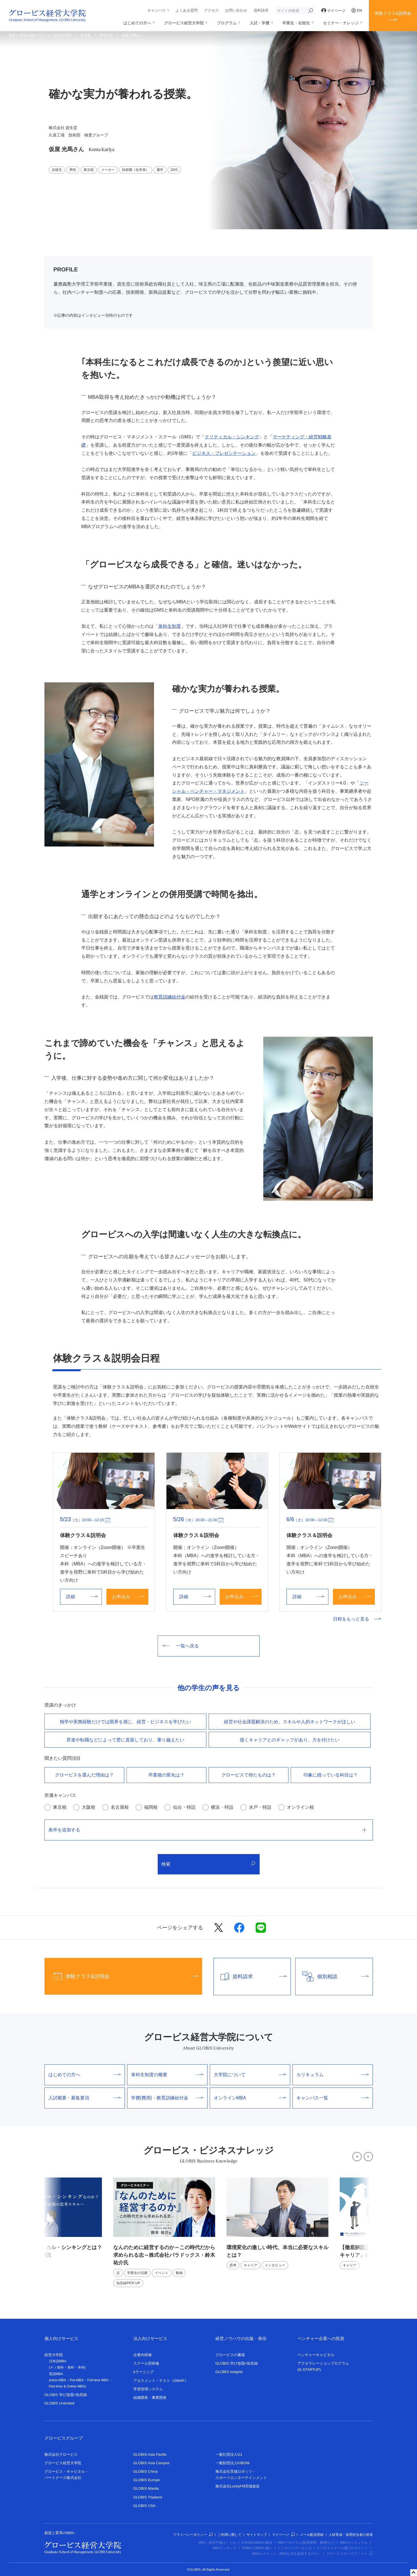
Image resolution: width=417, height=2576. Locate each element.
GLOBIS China (145, 2471)
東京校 (85, 35)
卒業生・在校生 (296, 23)
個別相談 (332, 1976)
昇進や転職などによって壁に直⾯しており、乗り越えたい (125, 1739)
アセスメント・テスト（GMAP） (160, 2380)
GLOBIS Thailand (147, 2497)
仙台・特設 (184, 1807)
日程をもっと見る (357, 1619)
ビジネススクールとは (295, 2548)
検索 (208, 1864)
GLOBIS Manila (146, 2488)
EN (356, 10)
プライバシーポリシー (193, 2535)
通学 (160, 170)
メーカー (108, 170)
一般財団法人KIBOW (232, 2463)
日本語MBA (58, 2361)
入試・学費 (260, 23)
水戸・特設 (260, 1807)
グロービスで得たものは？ (248, 1775)
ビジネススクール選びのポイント (342, 2548)
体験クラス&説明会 (393, 13)
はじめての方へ (137, 23)
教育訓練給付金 (169, 997)
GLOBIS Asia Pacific (150, 2454)
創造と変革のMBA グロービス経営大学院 (40, 35)
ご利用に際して (229, 2535)
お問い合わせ (236, 10)
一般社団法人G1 (228, 2454)
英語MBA (56, 2374)
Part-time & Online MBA (67, 2386)
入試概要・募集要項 (84, 2097)
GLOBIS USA (144, 2506)
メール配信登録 (312, 2535)
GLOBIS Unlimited (59, 2403)
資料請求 (261, 10)
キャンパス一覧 (332, 2097)
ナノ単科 (57, 2367)
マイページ (333, 10)
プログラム (227, 23)
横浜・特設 (222, 1807)
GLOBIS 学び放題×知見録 (65, 2395)
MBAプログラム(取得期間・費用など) (306, 2543)
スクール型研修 (146, 2363)
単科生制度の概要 (167, 2074)
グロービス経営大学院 (184, 23)
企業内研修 (142, 2355)
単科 (70, 2367)
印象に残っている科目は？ (330, 1775)
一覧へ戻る (180, 1645)
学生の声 (106, 35)
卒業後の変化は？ (166, 1775)
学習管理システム (148, 2389)
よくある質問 (187, 10)
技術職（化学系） (135, 170)
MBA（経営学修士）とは (217, 2543)
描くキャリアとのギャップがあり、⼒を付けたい (289, 1739)
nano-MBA (58, 2380)
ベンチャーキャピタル (316, 2355)
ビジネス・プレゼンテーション (224, 453)
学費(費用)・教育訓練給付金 (167, 2097)
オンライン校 (300, 1807)
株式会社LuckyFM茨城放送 (237, 2486)
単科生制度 (169, 626)
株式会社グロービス (61, 2454)
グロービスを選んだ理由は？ (84, 1775)
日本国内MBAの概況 (256, 2543)
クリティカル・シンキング (232, 436)
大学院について (250, 2074)
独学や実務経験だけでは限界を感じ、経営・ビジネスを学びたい (125, 1721)
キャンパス (156, 10)
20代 (174, 170)
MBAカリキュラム (353, 2543)
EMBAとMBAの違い (257, 2548)
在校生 (57, 170)
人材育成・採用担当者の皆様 (351, 2535)
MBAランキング (224, 2548)
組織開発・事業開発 (149, 2397)
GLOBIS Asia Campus (151, 2463)
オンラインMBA (250, 2097)
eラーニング (143, 2372)
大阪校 (88, 1807)
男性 (72, 170)
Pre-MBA (77, 2380)
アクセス (211, 10)
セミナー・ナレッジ (341, 23)
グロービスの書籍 (230, 2355)
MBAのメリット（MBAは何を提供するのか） (286, 2554)
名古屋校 (120, 1807)
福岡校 (151, 1807)
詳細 (82, 1596)
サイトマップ (257, 2535)
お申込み (128, 1596)
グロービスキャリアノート (349, 2554)
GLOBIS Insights (229, 2372)
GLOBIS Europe (146, 2480)
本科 (81, 2367)
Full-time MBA (97, 2380)
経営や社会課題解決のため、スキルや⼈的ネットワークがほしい (289, 1721)
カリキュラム (332, 2074)
